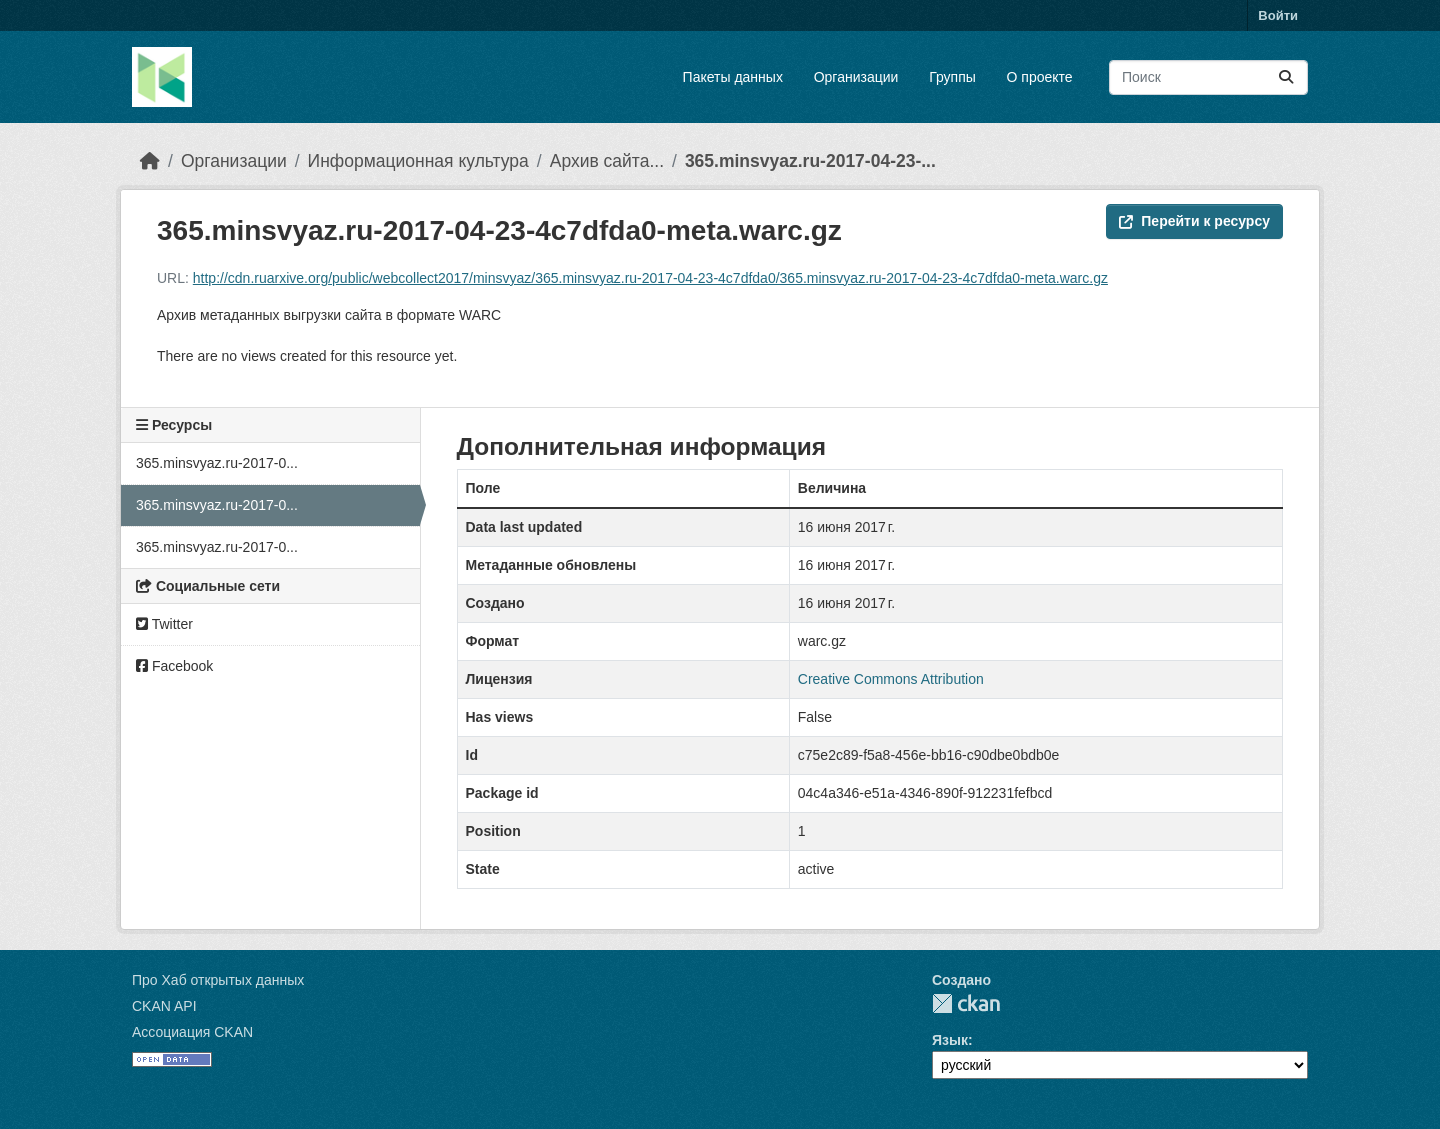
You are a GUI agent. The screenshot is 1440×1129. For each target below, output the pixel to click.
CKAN (966, 1003)
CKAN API (164, 1006)
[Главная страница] (150, 161)
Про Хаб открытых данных (218, 980)
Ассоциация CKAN (192, 1032)
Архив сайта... (607, 161)
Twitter (164, 624)
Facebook (174, 666)
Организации (856, 77)
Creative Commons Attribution (891, 679)
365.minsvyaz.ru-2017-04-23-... (810, 161)
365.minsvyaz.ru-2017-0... (217, 463)
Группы (952, 77)
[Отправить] (1286, 77)
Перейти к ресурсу (1194, 221)
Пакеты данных (733, 77)
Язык (950, 1040)
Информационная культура (418, 161)
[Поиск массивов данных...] (1208, 77)
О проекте (1040, 77)
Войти (1278, 15)
